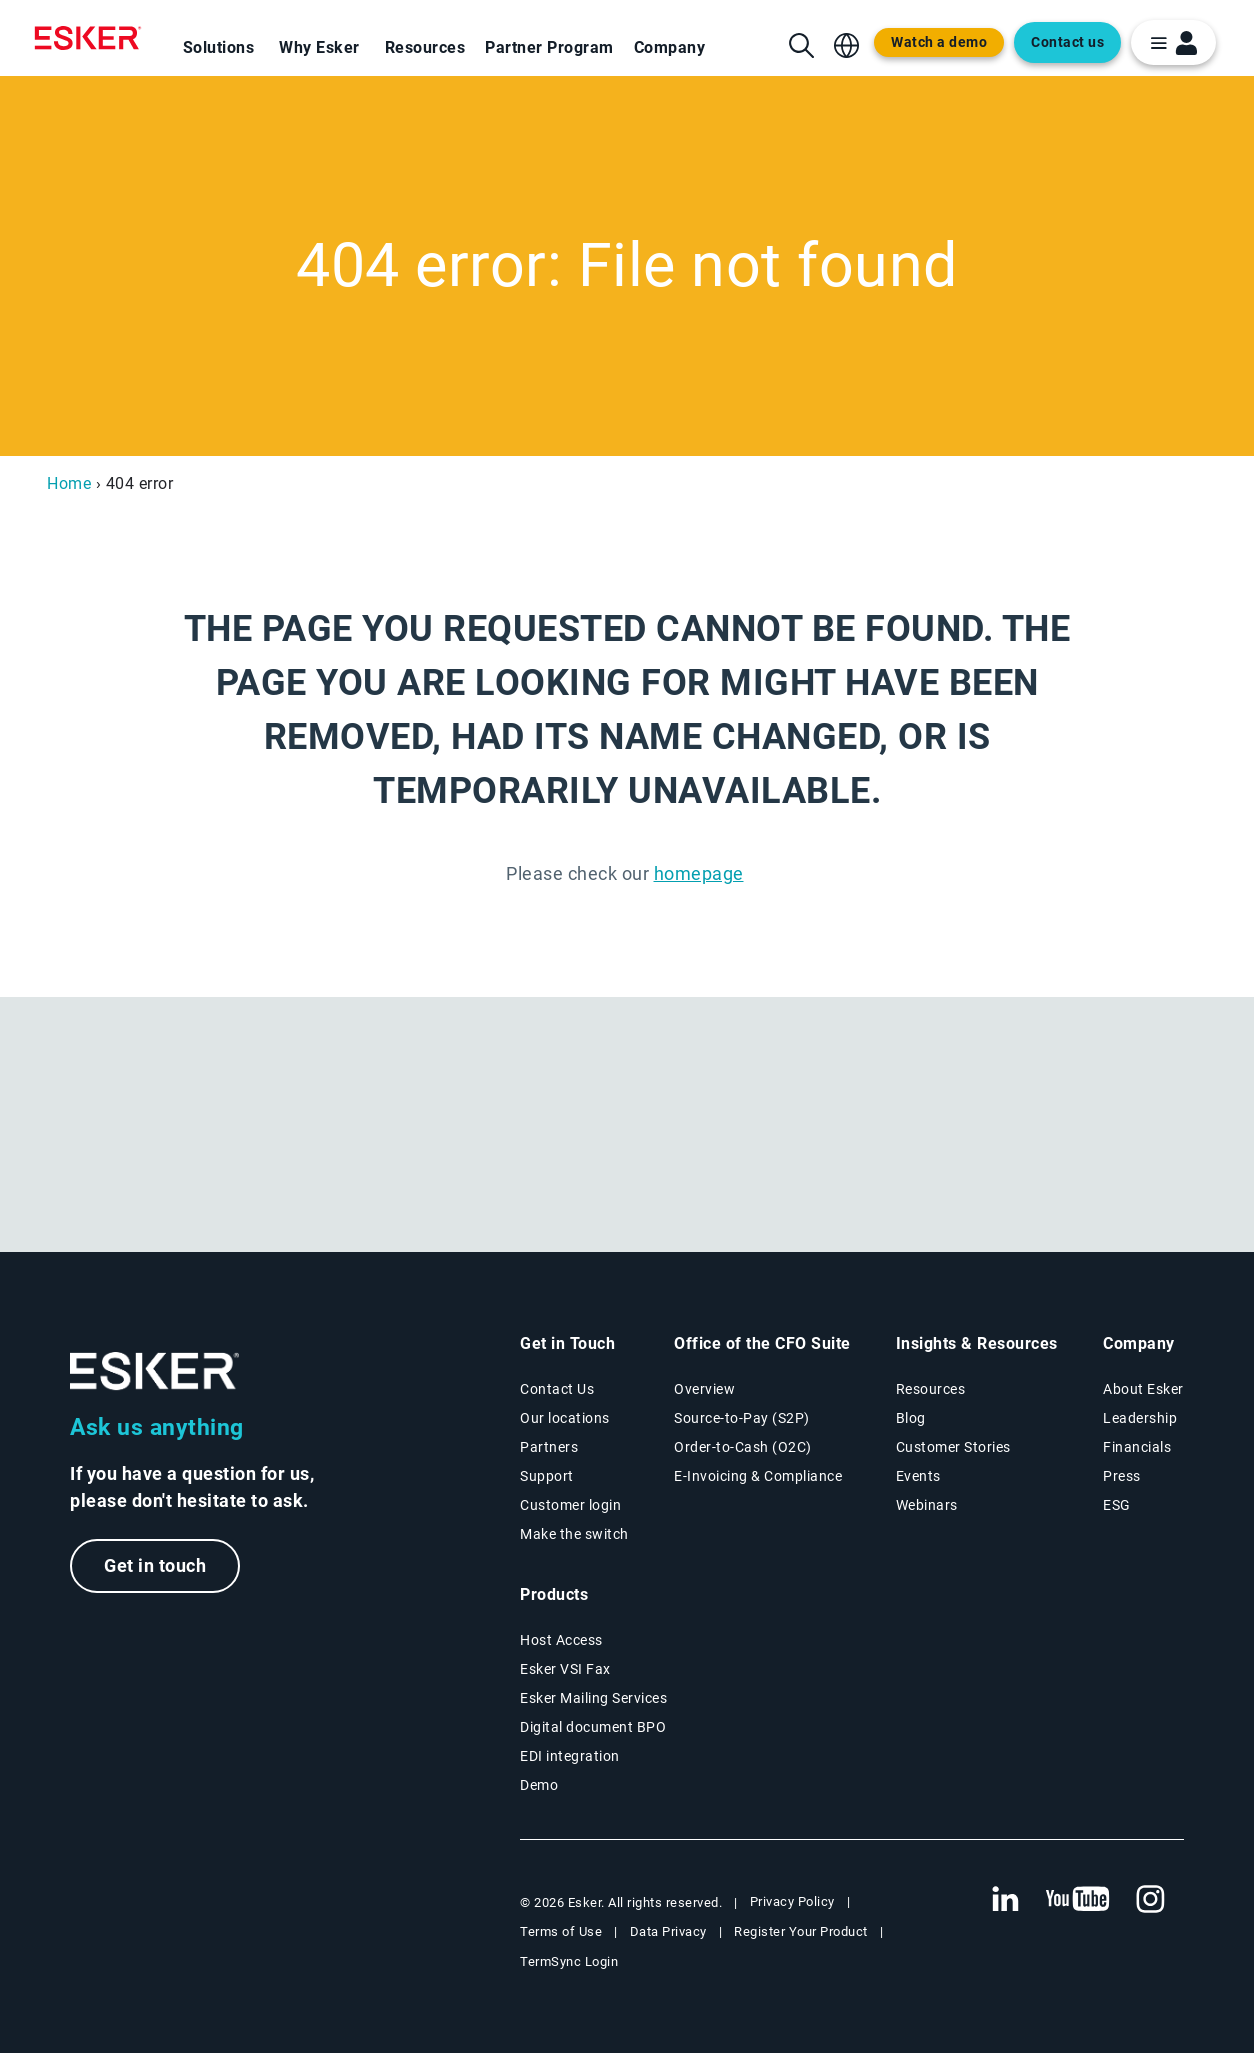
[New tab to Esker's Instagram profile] (1151, 1900)
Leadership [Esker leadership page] (1140, 1418)
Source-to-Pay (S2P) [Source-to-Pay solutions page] (742, 1418)
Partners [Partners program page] (549, 1447)
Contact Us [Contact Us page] (557, 1389)
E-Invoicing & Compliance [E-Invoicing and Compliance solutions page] (758, 1476)
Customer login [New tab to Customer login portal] (570, 1505)
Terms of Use (561, 1931)
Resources (425, 47)
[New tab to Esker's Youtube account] (1078, 1900)
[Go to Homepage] (155, 1371)
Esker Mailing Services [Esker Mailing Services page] (593, 1698)
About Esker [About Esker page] (1143, 1389)
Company (670, 47)
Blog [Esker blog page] (911, 1418)
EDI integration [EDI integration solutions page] (570, 1756)
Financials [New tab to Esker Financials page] (1137, 1447)
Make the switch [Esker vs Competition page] (574, 1534)
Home (69, 483)
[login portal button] (1173, 42)
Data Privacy (668, 1931)
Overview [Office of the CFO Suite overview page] (704, 1389)
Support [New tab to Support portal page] (547, 1476)
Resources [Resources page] (931, 1389)
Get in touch (155, 1565)
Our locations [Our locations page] (565, 1418)
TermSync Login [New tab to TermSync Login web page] (569, 1961)
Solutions (219, 47)
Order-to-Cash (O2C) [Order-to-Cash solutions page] (743, 1447)
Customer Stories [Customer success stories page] (953, 1447)
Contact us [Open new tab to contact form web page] (1067, 42)
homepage (699, 873)
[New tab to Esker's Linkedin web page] (1005, 1900)
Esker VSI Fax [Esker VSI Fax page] (565, 1669)
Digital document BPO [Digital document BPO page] (593, 1727)
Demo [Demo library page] (539, 1785)
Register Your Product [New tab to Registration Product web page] (801, 1931)
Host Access (561, 1640)
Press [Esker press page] (1122, 1476)
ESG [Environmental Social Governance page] (1117, 1505)
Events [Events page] (918, 1476)
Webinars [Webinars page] (927, 1505)
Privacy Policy (792, 1901)
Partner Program (549, 47)
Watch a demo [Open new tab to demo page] (939, 42)
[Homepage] (93, 38)
